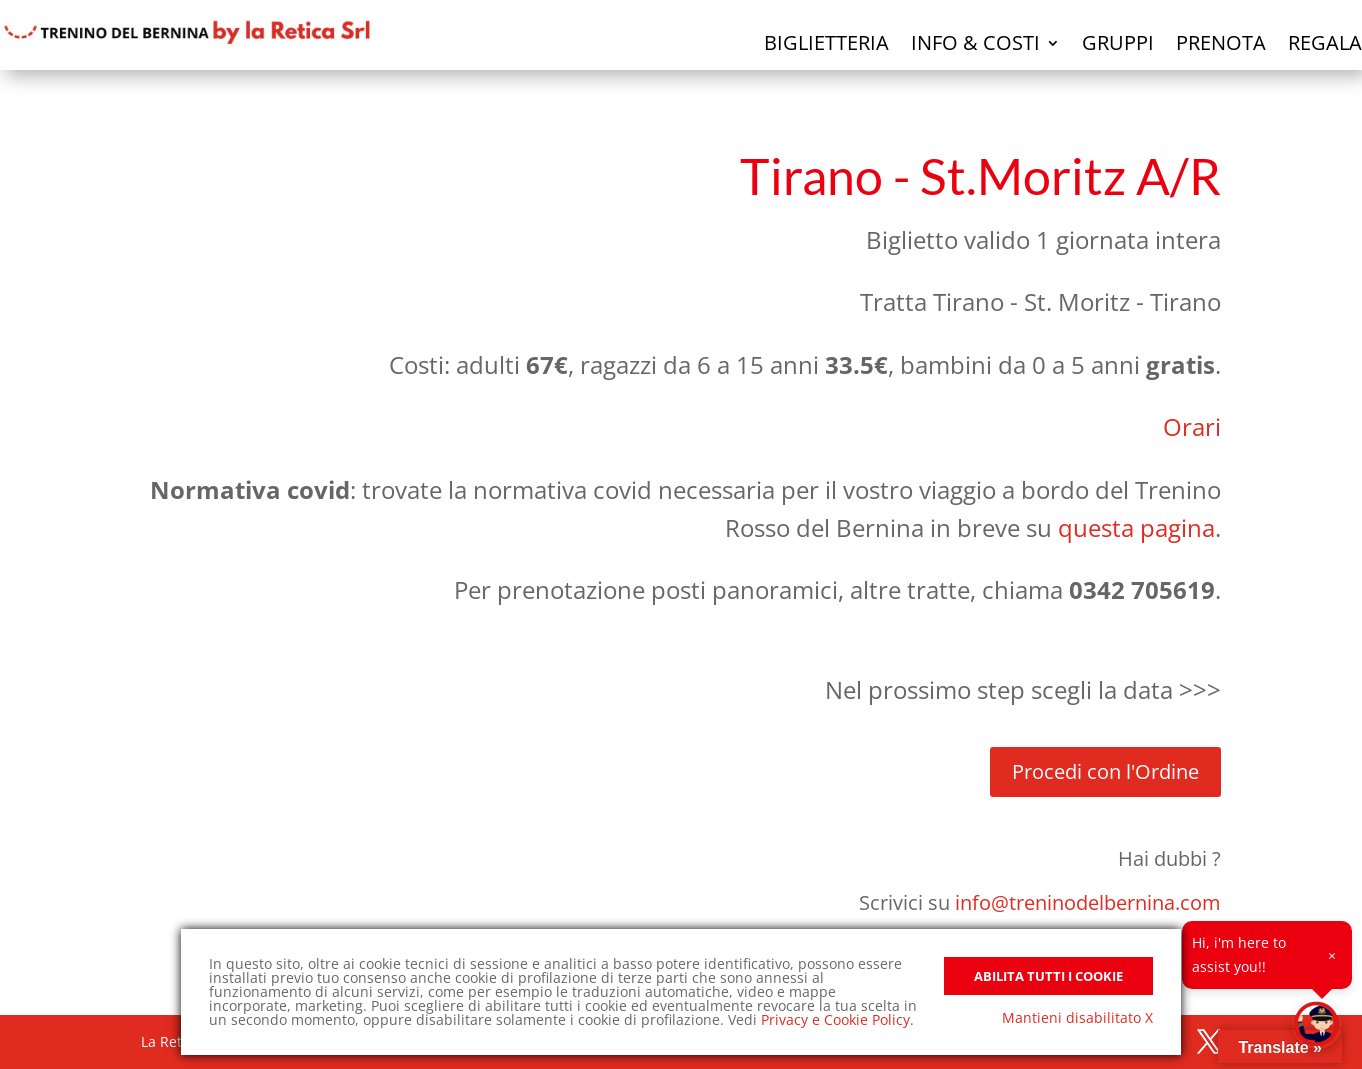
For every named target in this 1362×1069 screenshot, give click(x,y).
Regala (1325, 42)
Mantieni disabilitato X (1077, 1017)
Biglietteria (826, 42)
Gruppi (1118, 42)
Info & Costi (975, 42)
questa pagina (1136, 527)
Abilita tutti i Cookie (1048, 976)
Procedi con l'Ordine (1105, 771)
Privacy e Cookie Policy (835, 1019)
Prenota (1221, 42)
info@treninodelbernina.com (1088, 902)
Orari (1192, 426)
